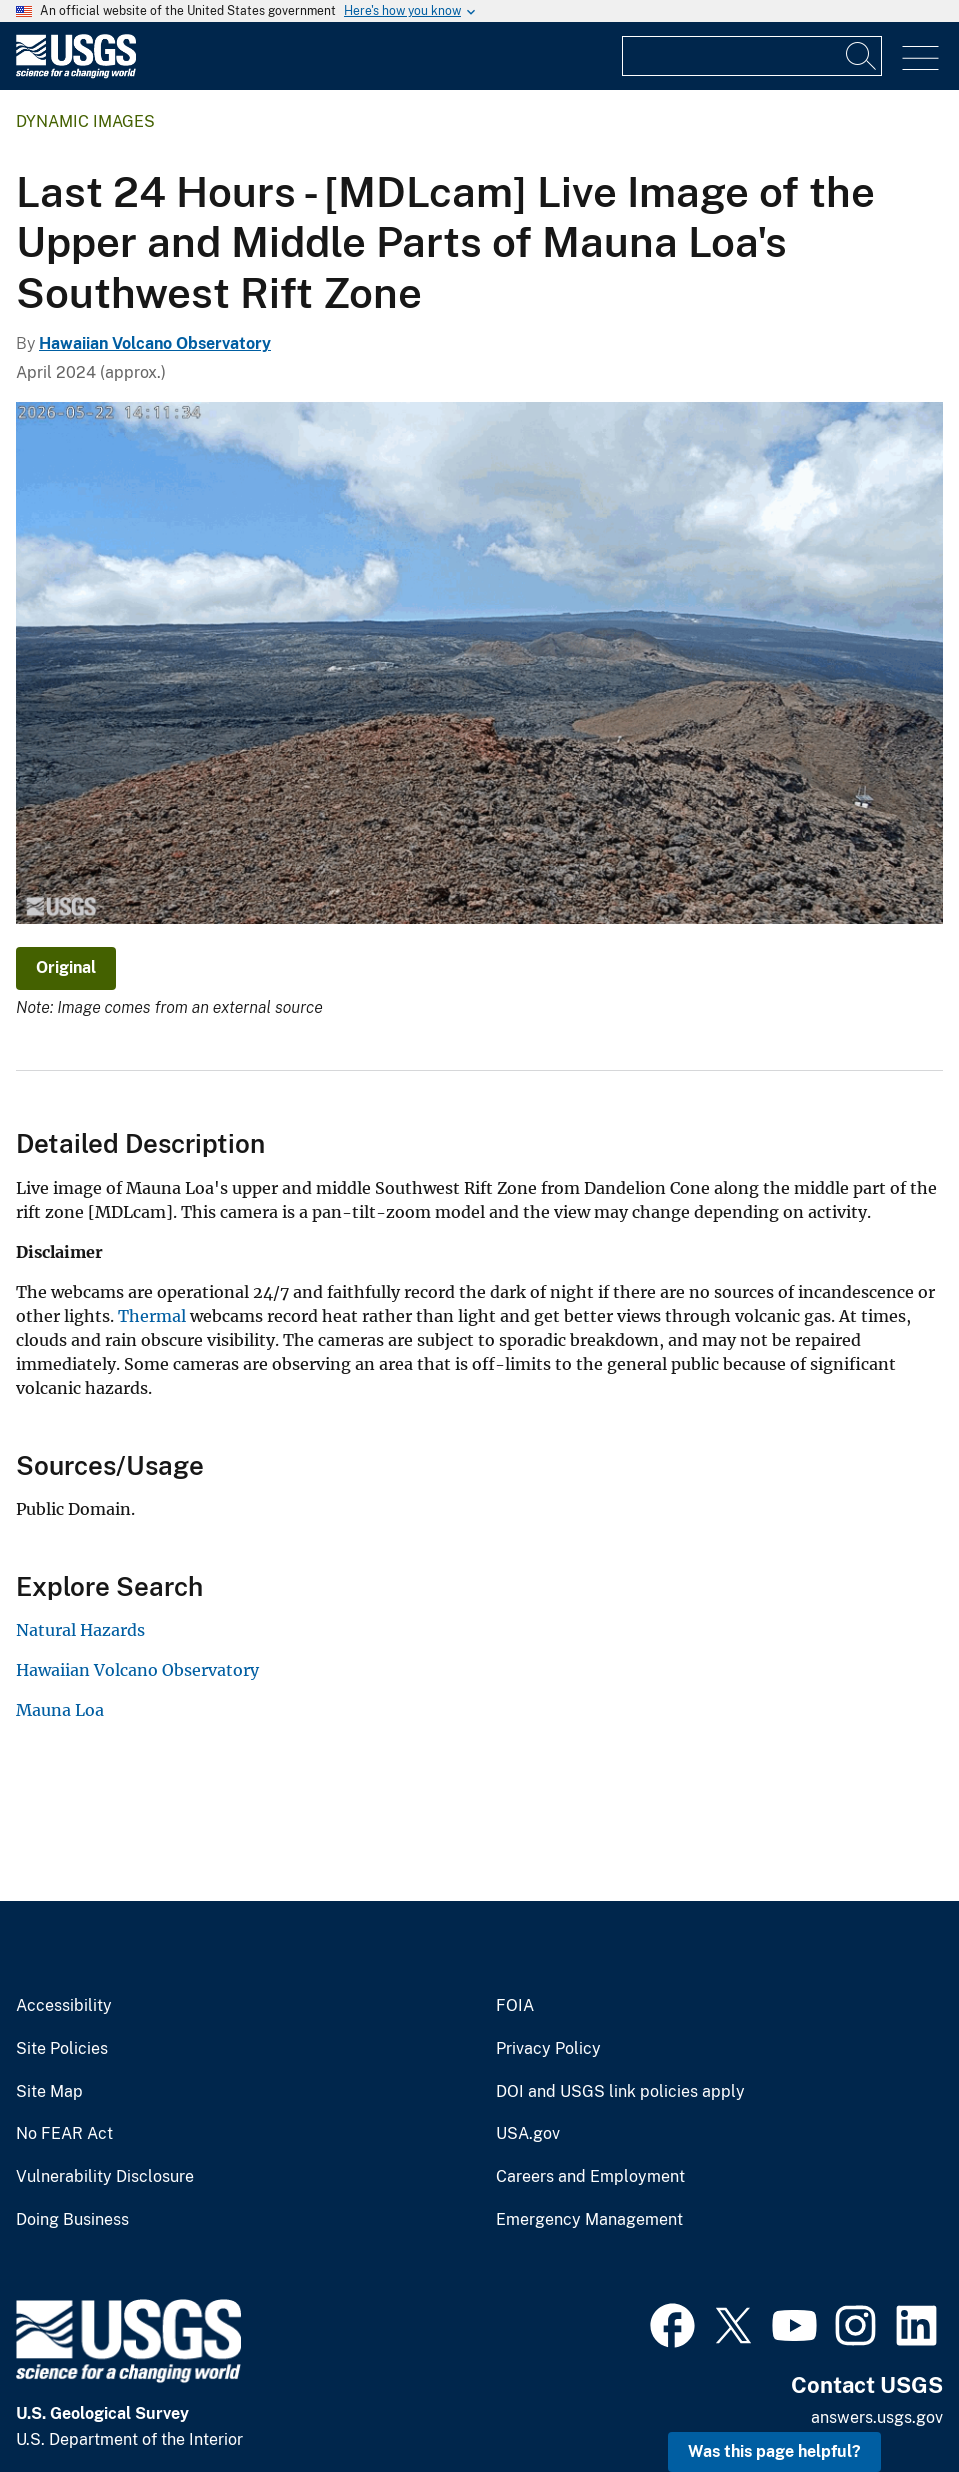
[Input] (752, 56)
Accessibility (64, 2006)
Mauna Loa (60, 1710)
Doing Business (72, 2220)
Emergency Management (589, 2220)
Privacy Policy (548, 2049)
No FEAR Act (64, 2134)
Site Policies (62, 2049)
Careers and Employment (590, 2177)
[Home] (76, 73)
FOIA (515, 2006)
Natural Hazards (80, 1630)
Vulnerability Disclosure (105, 2177)
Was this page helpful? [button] (774, 2451)
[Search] (862, 56)
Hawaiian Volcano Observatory (155, 343)
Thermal (152, 1316)
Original (66, 967)
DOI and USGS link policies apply (620, 2092)
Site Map (49, 2092)
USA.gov (528, 2134)
